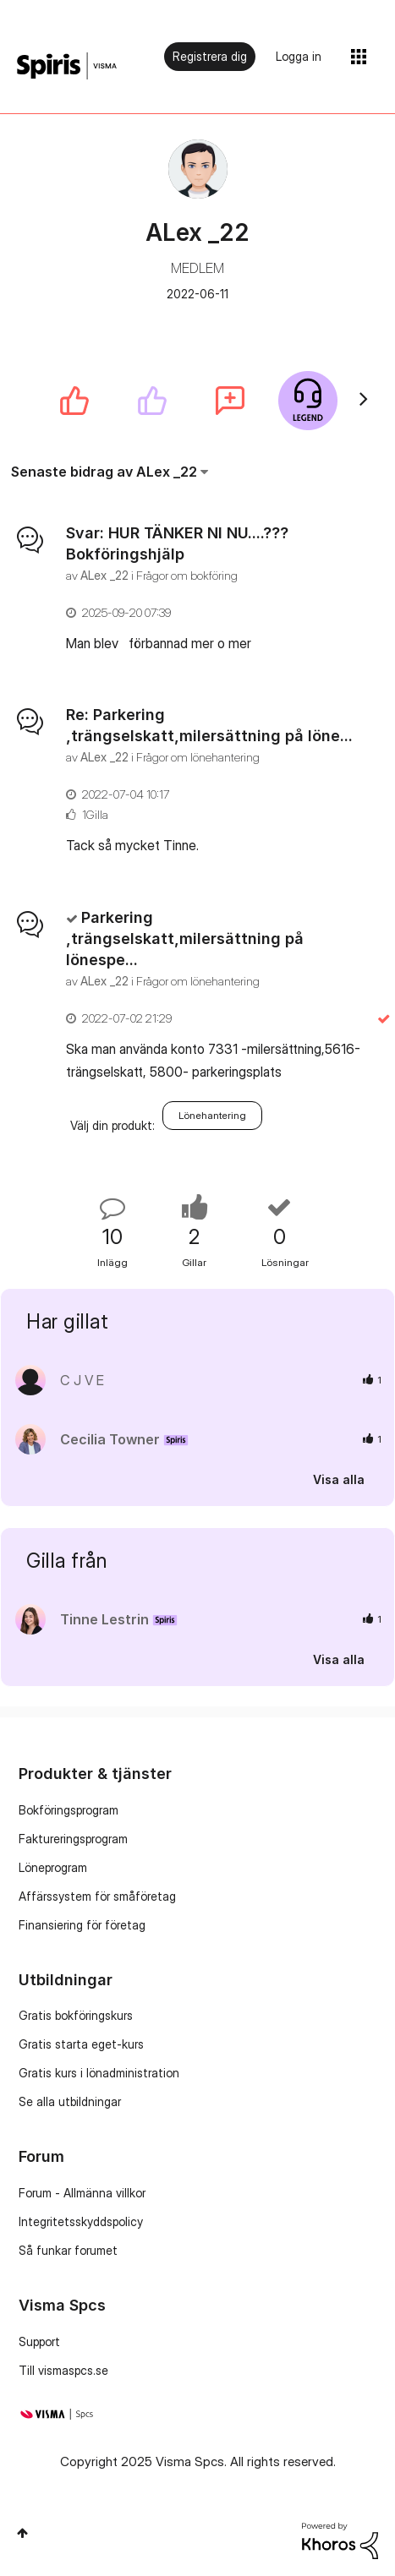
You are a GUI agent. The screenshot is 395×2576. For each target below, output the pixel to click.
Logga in (298, 56)
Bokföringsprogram (68, 1810)
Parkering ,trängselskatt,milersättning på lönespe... (185, 939)
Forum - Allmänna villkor (82, 2193)
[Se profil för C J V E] (82, 1380)
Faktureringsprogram (73, 1838)
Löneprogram (53, 1867)
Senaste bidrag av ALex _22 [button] (104, 471)
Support (39, 2341)
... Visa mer (330, 643)
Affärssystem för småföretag (97, 1896)
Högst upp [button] (22, 2533)
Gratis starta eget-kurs (81, 2044)
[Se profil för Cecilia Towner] (110, 1439)
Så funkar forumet (68, 2250)
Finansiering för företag (82, 1925)
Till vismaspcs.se (63, 2370)
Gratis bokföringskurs (76, 2015)
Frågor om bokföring (187, 575)
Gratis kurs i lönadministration (99, 2073)
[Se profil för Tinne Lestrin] (104, 1619)
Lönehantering (212, 1115)
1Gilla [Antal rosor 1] (95, 814)
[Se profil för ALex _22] (104, 575)
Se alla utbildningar (70, 2101)
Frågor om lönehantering (198, 757)
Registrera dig (210, 56)
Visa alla (339, 1478)
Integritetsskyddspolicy (81, 2221)
